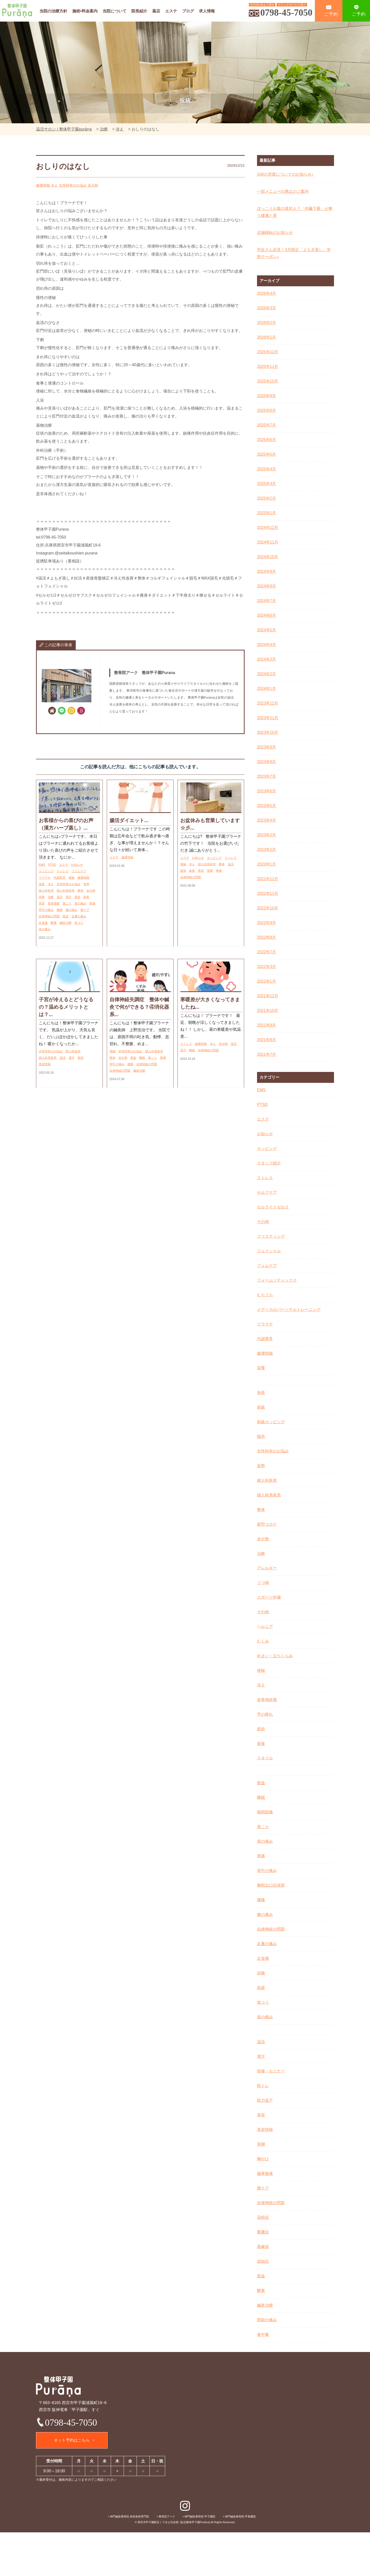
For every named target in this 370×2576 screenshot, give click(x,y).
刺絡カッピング (271, 1422)
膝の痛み (71, 910)
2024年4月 (266, 645)
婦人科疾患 (46, 890)
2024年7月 (266, 601)
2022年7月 (266, 952)
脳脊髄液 (265, 2173)
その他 (263, 1222)
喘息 (261, 1436)
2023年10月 (267, 732)
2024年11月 (267, 542)
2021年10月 (267, 1010)
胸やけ (263, 2159)
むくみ (263, 1641)
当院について (114, 11)
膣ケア (84, 910)
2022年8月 (266, 937)
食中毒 (263, 2334)
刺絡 (261, 1407)
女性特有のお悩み (73, 185)
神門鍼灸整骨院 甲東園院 (240, 2516)
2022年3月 (266, 967)
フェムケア (79, 871)
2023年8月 (266, 762)
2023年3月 (266, 835)
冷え (54, 185)
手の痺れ (265, 1714)
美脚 (210, 870)
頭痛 (261, 1973)
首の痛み (45, 929)
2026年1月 (266, 337)
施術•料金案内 (85, 11)
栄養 (42, 897)
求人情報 (207, 11)
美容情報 (54, 903)
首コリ (78, 923)
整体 (80, 890)
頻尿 (261, 1988)
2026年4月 (266, 293)
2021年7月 (266, 1054)
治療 (51, 897)
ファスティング (271, 1236)
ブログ (188, 11)
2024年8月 (266, 586)
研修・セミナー (271, 2071)
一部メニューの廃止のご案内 (283, 191)
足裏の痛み (79, 916)
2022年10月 (267, 908)
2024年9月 (266, 571)
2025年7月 (266, 425)
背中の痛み (46, 910)
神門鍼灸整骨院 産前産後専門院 (129, 2516)
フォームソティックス (277, 1280)
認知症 (263, 2261)
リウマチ (45, 877)
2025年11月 (267, 366)
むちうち (265, 1295)
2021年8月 (266, 1040)
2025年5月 (266, 454)
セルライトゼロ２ (273, 1207)
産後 (86, 897)
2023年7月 (266, 776)
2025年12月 (267, 352)
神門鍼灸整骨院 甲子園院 (200, 2516)
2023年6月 (266, 791)
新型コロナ (267, 1524)
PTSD (52, 865)
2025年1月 (266, 513)
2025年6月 (266, 440)
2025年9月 (266, 396)
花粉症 (263, 2217)
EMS (42, 865)
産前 (77, 897)
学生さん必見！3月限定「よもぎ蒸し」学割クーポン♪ (294, 253)
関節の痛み (267, 2320)
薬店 (156, 11)
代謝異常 (60, 877)
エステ (171, 11)
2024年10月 (267, 557)
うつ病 (263, 1582)
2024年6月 (266, 615)
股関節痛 (265, 1812)
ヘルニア (265, 1626)
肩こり (67, 903)
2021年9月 (266, 1025)
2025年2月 (266, 498)
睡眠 (142, 1058)
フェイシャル (269, 1251)
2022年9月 (266, 923)
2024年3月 (266, 659)
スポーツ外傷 (269, 1597)
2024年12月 (267, 527)
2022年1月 (266, 981)
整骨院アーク (167, 2516)
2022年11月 (267, 893)
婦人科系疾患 (65, 890)
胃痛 (92, 903)
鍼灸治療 (66, 923)
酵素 (54, 923)
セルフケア (267, 1192)
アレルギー (267, 1568)
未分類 (93, 185)
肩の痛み (80, 903)
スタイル (265, 1758)
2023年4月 (266, 820)
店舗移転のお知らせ (275, 232)
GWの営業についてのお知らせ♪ (285, 174)
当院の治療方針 (53, 11)
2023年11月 (267, 718)
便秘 (71, 877)
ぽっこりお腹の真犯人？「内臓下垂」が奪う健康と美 (295, 212)
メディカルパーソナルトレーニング (289, 1309)
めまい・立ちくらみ (275, 1656)
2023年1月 (266, 864)
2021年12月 (267, 996)
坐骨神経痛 (267, 1700)
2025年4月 (266, 469)
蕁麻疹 (263, 2247)
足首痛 (43, 923)
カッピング (46, 871)
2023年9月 (266, 747)
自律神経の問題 (49, 916)
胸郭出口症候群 (271, 1885)
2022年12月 (267, 879)
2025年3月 (266, 484)
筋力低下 (265, 2100)
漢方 (69, 897)
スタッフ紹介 (269, 1163)
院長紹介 (139, 11)
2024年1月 (266, 688)
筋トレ (263, 2086)
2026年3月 (266, 308)
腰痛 (60, 910)
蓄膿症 (263, 2232)
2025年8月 (266, 410)
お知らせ (77, 865)
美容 (42, 903)
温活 (60, 897)
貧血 (66, 916)
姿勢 (86, 884)
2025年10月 (267, 381)
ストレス (63, 871)
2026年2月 (266, 323)
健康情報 (43, 185)
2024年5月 (266, 630)
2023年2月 (266, 849)
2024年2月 (266, 674)
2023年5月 (266, 806)
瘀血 (133, 1058)
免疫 (42, 884)
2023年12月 (267, 703)
